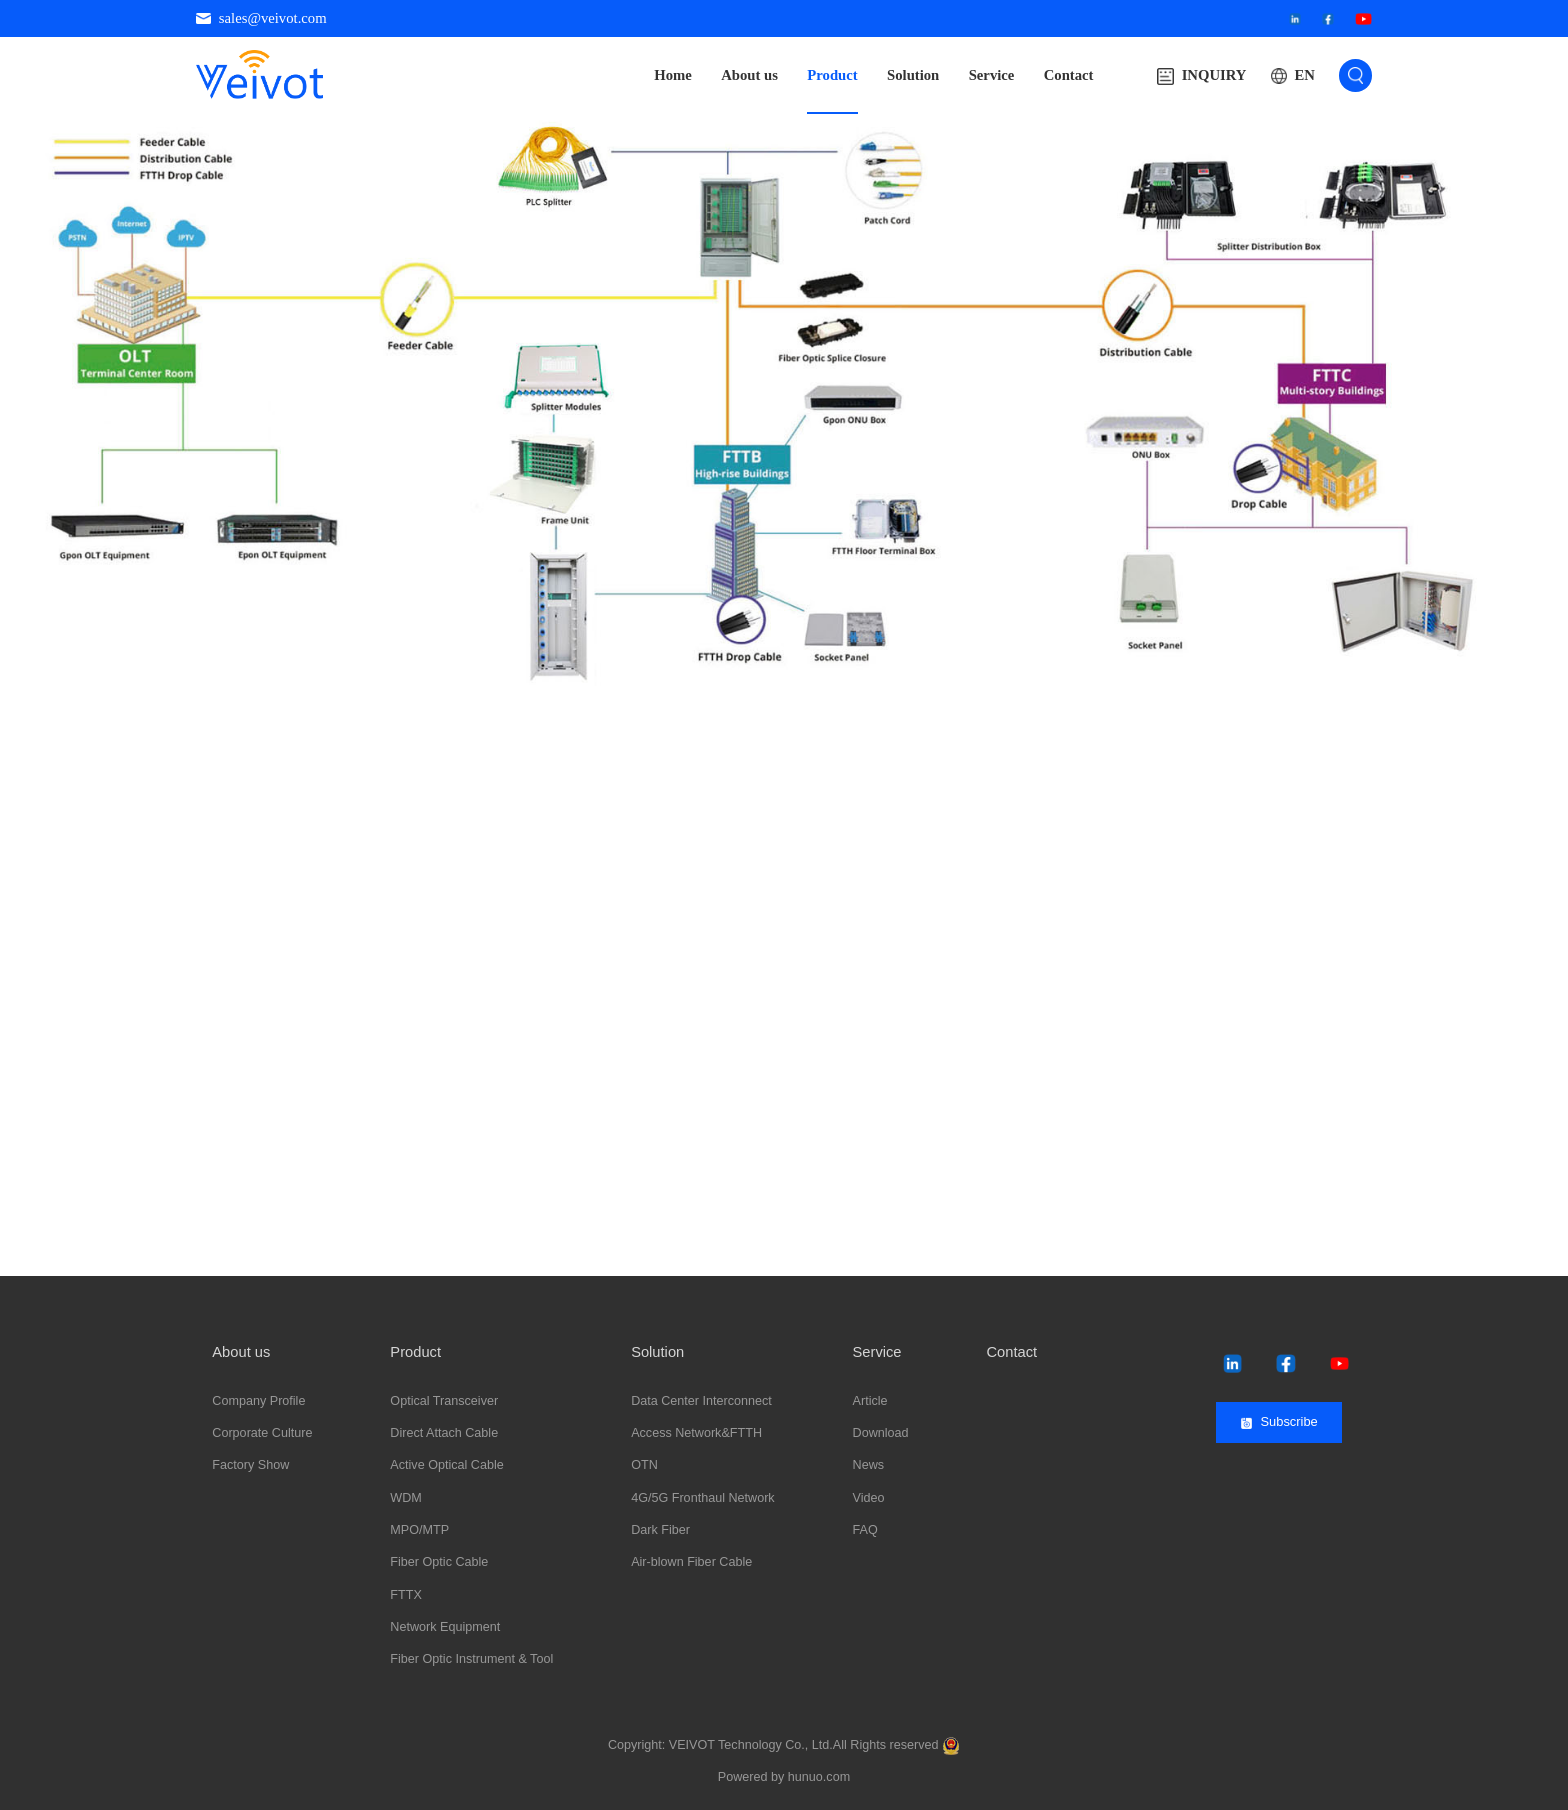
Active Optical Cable (446, 1465)
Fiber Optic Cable (439, 1562)
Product (832, 75)
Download (881, 1433)
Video (869, 1498)
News (869, 1465)
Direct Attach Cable (444, 1433)
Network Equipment (445, 1627)
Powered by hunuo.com (784, 1777)
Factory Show (250, 1465)
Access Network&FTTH (696, 1433)
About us (749, 75)
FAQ (865, 1530)
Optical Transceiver (444, 1401)
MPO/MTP (419, 1530)
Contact (1069, 75)
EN (1304, 75)
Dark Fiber (660, 1530)
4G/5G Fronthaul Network (703, 1498)
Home (673, 75)
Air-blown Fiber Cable (691, 1562)
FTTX (405, 1595)
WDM (405, 1498)
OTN (644, 1465)
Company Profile (258, 1401)
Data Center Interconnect (701, 1401)
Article (870, 1401)
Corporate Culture (262, 1433)
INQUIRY (1201, 76)
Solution (913, 75)
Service (992, 75)
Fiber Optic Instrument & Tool (471, 1659)
